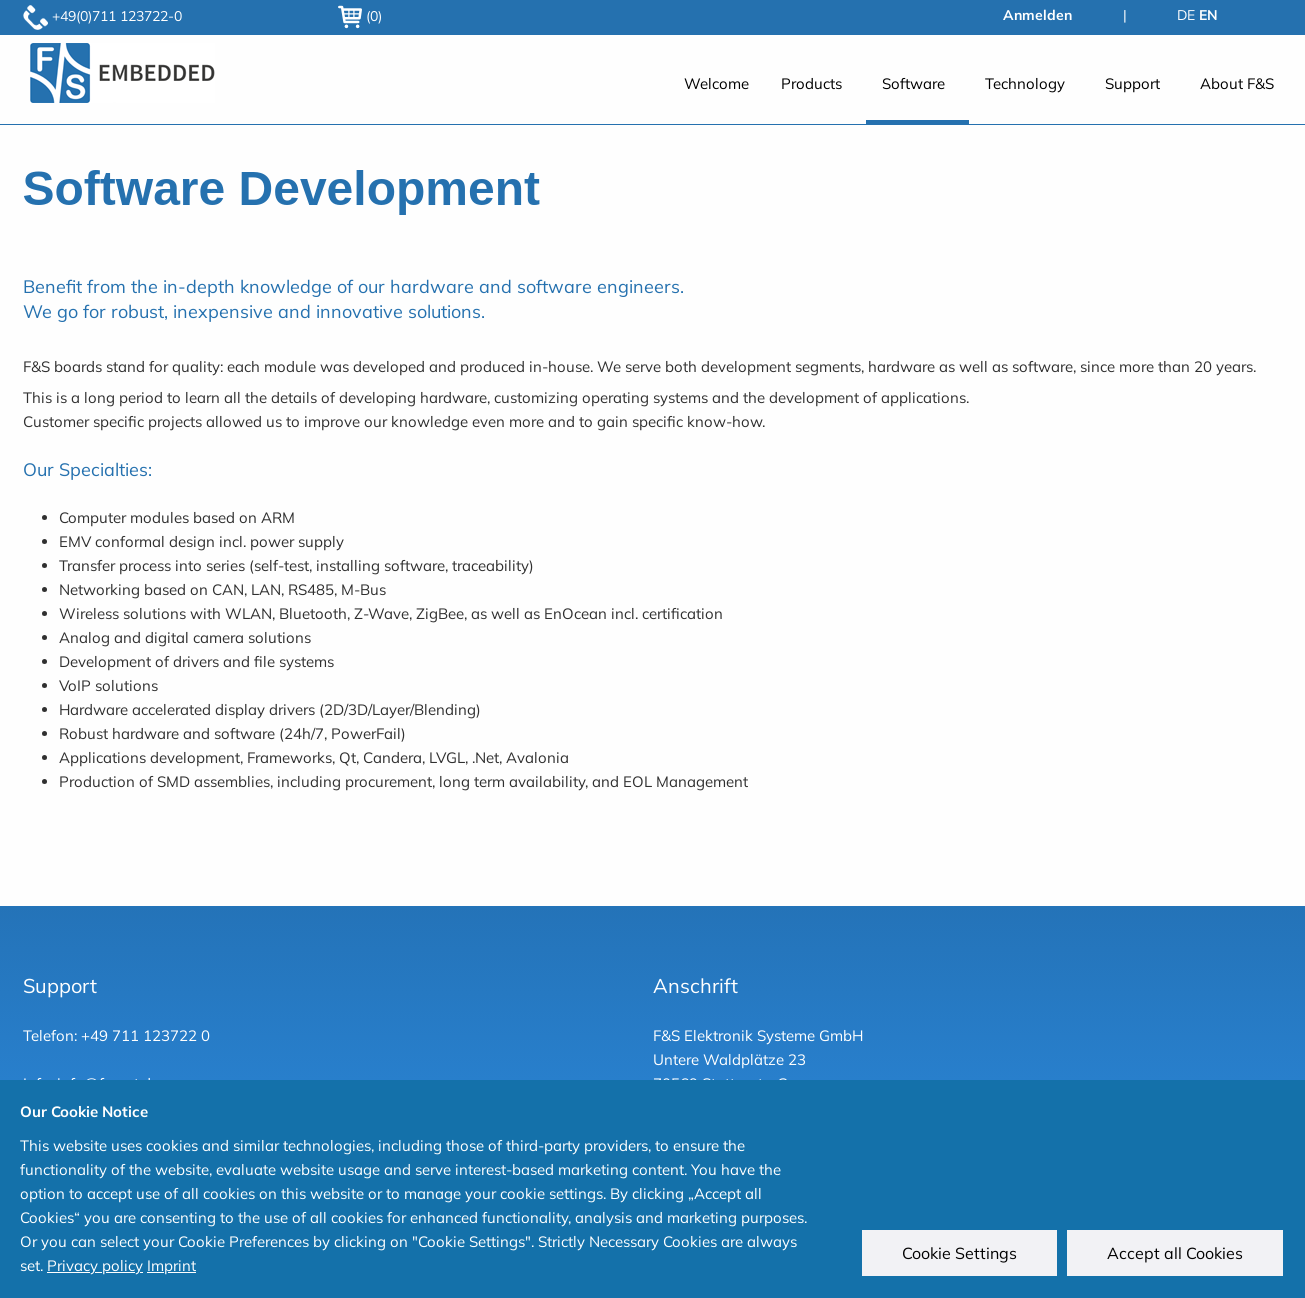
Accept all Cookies (1177, 1255)
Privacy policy (95, 1265)
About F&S (1237, 83)
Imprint (171, 1265)
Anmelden (1037, 15)
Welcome (716, 83)
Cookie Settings (961, 1255)
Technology (1025, 83)
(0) (360, 16)
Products (811, 83)
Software (913, 83)
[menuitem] (716, 94)
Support (1132, 83)
